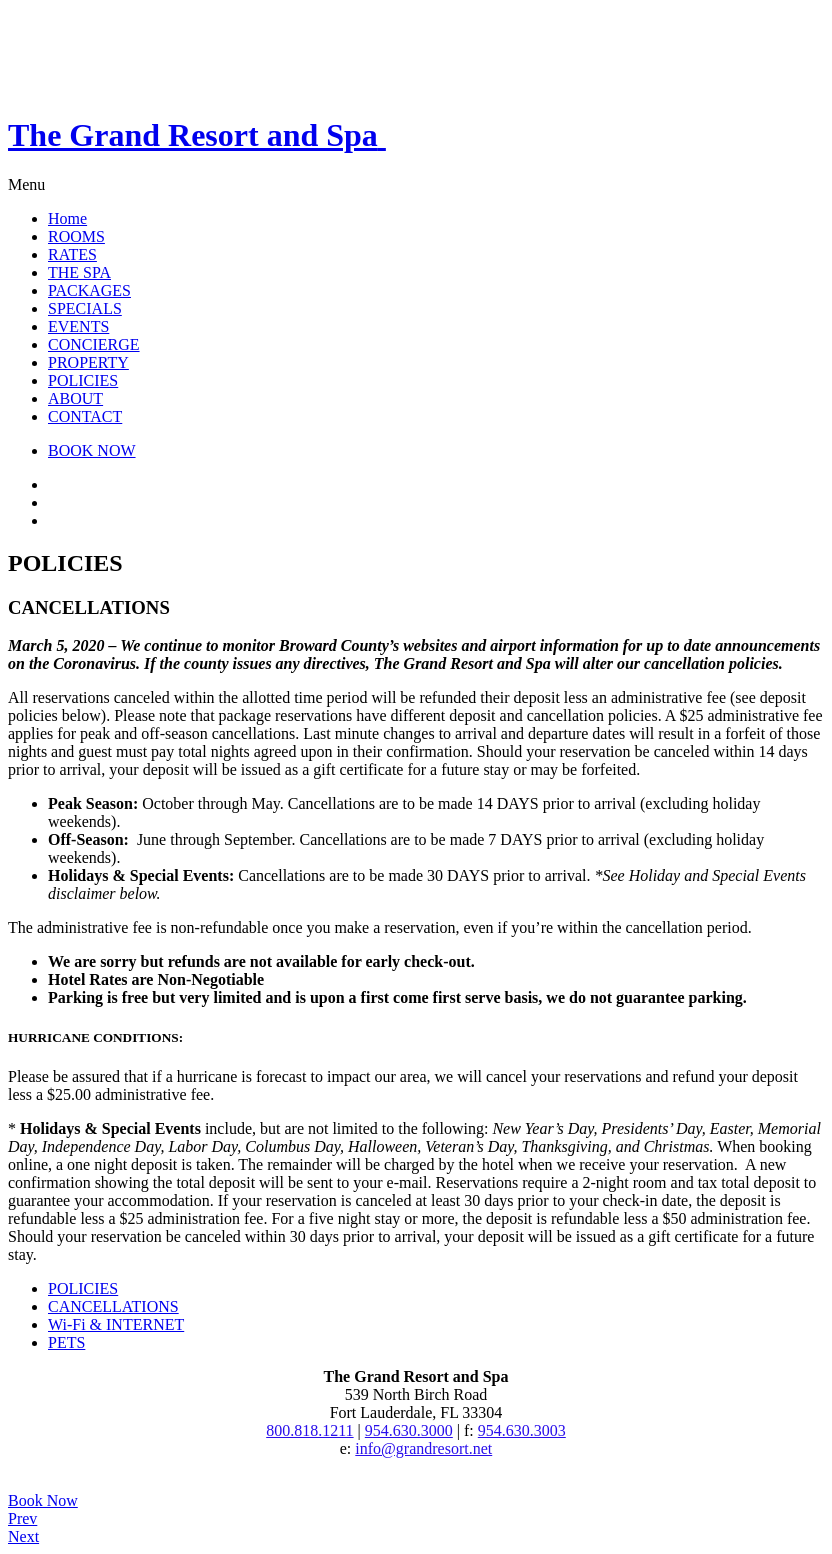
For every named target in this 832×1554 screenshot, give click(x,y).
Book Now (43, 1500)
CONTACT (85, 416)
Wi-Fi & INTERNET (116, 1324)
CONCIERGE (94, 344)
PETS (66, 1342)
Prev (22, 1518)
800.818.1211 (309, 1430)
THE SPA (79, 272)
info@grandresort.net (423, 1448)
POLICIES (83, 380)
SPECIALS (85, 308)
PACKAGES (89, 290)
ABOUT (75, 398)
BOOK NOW (92, 450)
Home (67, 218)
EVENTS (78, 326)
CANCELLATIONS (113, 1306)
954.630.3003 (522, 1430)
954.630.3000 (409, 1430)
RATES (72, 254)
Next (23, 1536)
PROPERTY (88, 362)
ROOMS (76, 236)
